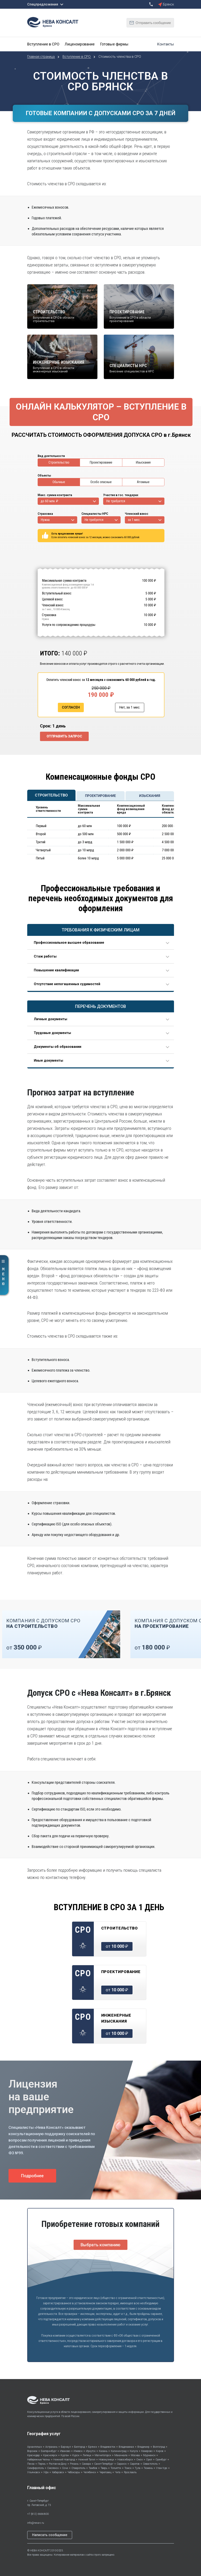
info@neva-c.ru (35, 2522)
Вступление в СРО (43, 44)
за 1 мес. (134, 520)
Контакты (165, 44)
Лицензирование (80, 44)
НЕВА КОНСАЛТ (40, 2550)
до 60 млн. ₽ (49, 501)
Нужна (45, 520)
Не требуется (115, 501)
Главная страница (41, 57)
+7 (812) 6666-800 (38, 2513)
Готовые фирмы (114, 44)
